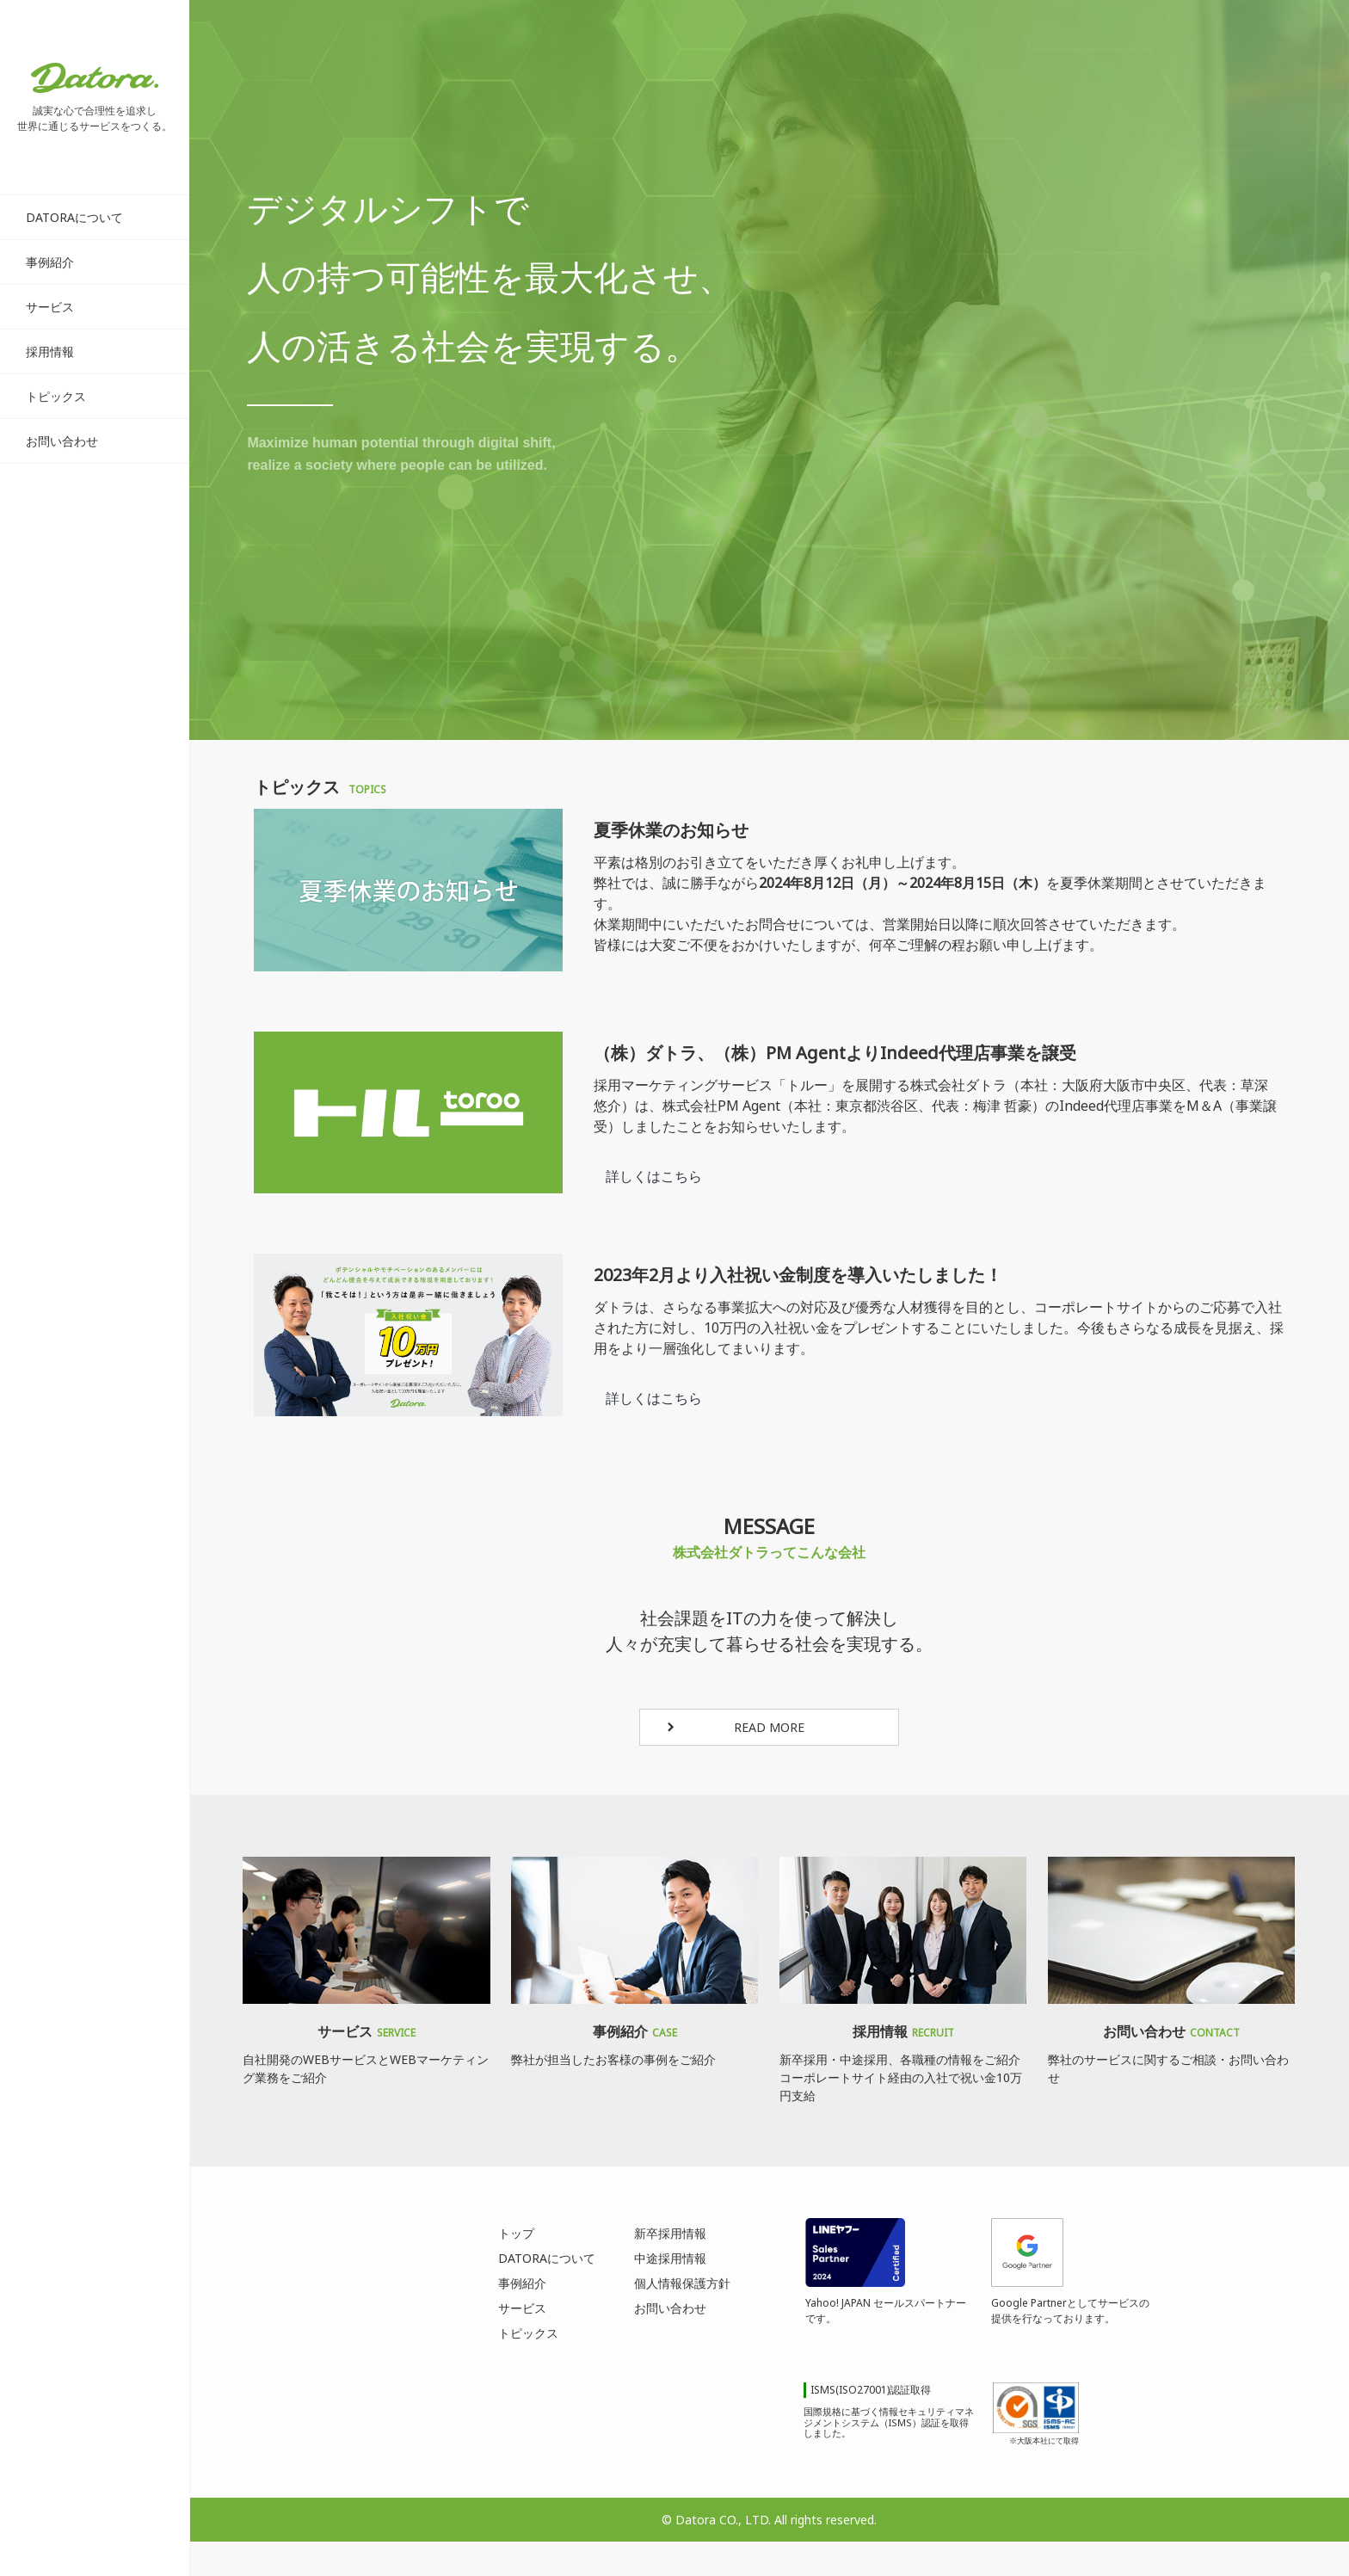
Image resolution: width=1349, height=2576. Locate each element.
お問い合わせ (62, 441)
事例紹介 (50, 262)
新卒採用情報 (670, 2233)
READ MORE (769, 1727)
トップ (516, 2233)
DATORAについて (74, 217)
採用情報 (50, 351)
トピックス (56, 396)
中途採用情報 (670, 2258)
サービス (50, 307)
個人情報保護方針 (682, 2283)
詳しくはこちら (655, 1176)
